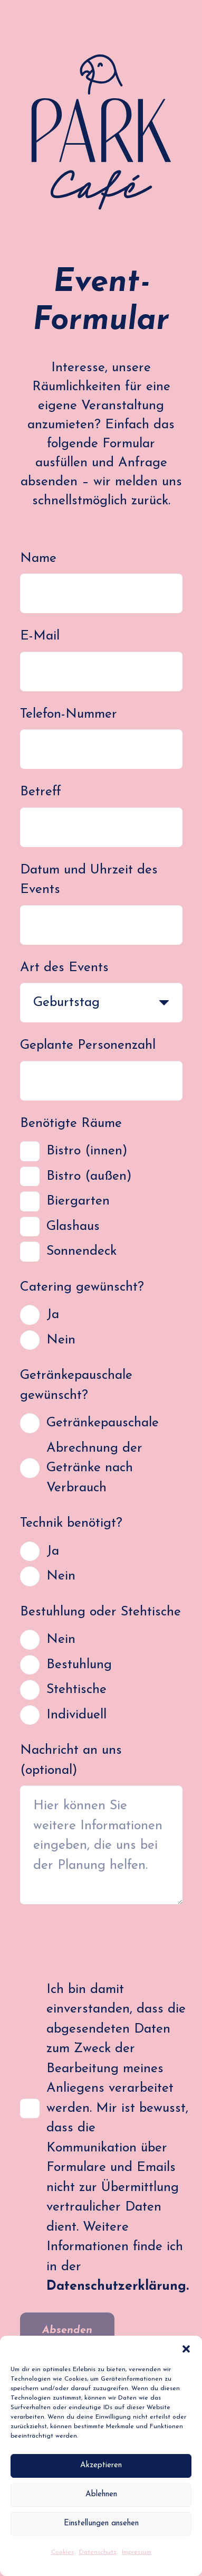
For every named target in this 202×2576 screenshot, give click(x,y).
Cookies (62, 2552)
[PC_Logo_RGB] (101, 132)
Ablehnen (101, 2494)
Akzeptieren (101, 2465)
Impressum (136, 2552)
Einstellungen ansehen (101, 2523)
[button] (186, 2349)
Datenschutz (98, 2552)
